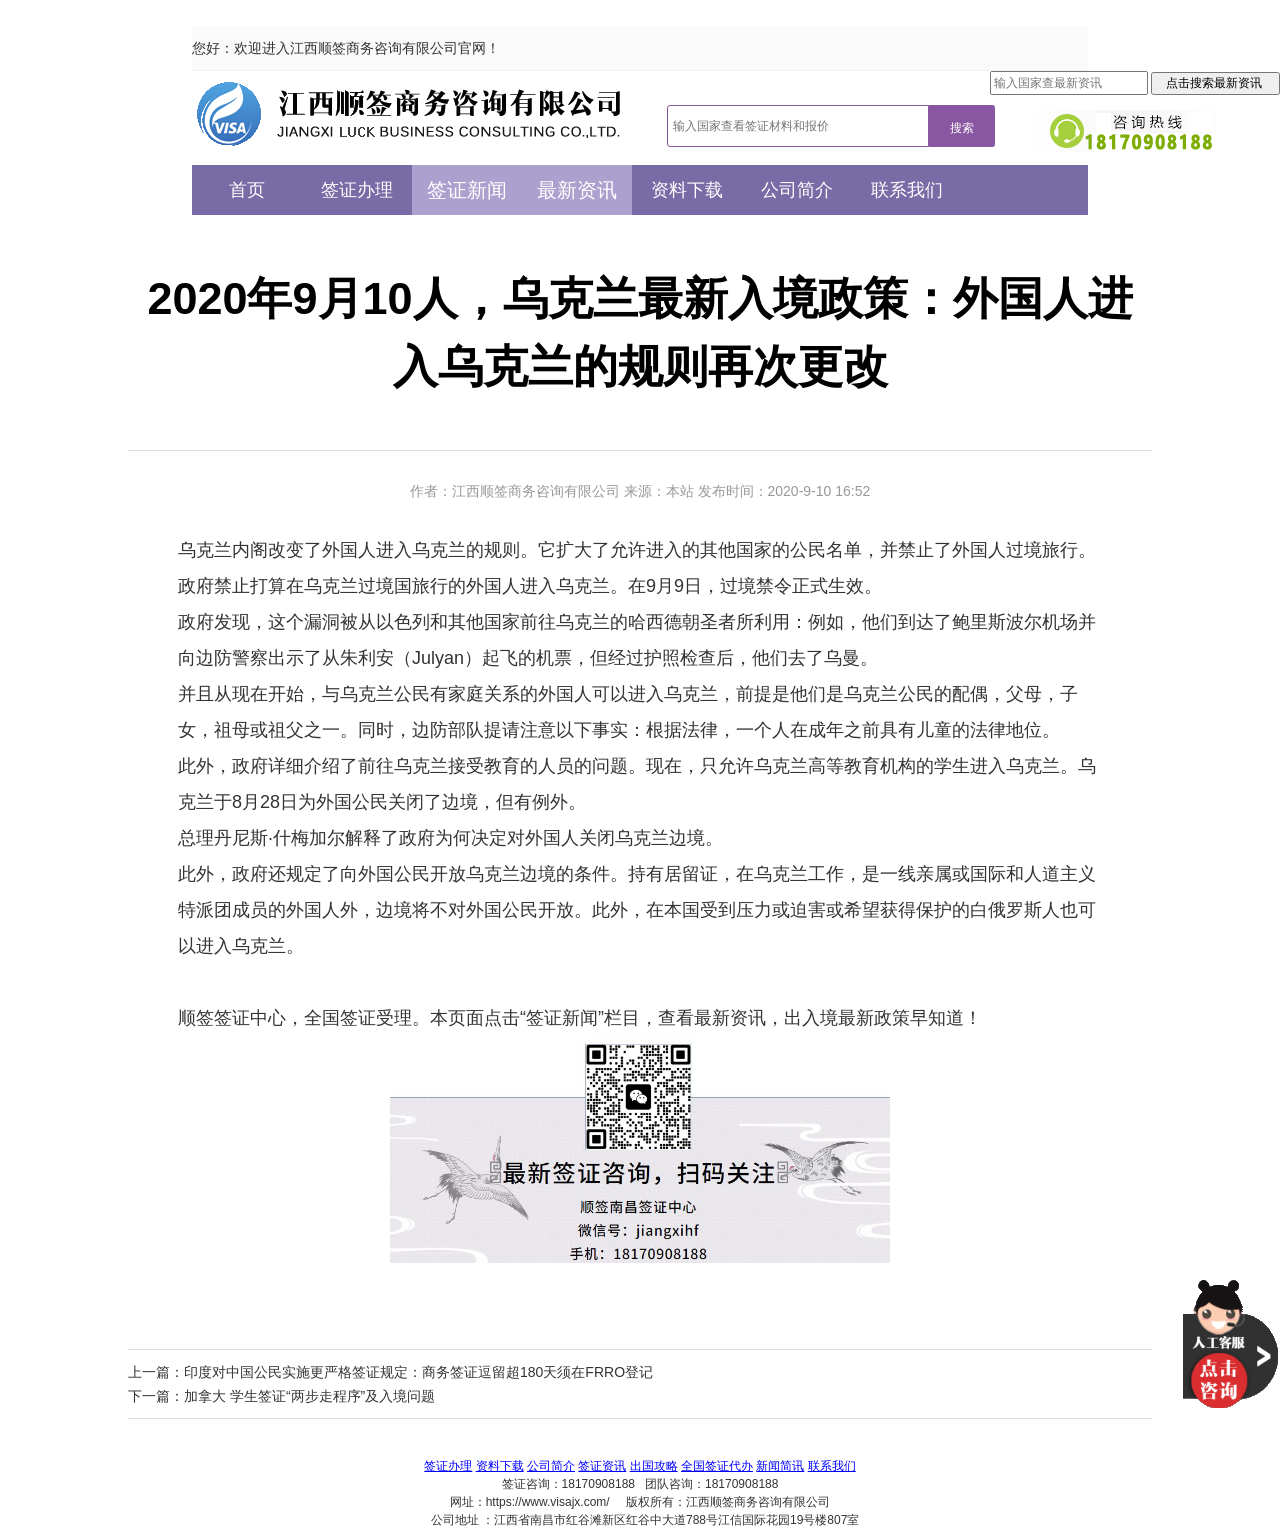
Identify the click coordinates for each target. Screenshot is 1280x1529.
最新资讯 (577, 190)
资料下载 (687, 190)
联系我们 (907, 190)
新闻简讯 (780, 1466)
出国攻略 (654, 1466)
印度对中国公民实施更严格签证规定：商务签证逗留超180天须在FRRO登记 (418, 1372)
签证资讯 (602, 1466)
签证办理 (357, 190)
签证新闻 (467, 190)
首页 (247, 190)
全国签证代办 (717, 1466)
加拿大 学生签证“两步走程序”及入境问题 (309, 1396)
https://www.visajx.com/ (548, 1502)
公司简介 (797, 190)
